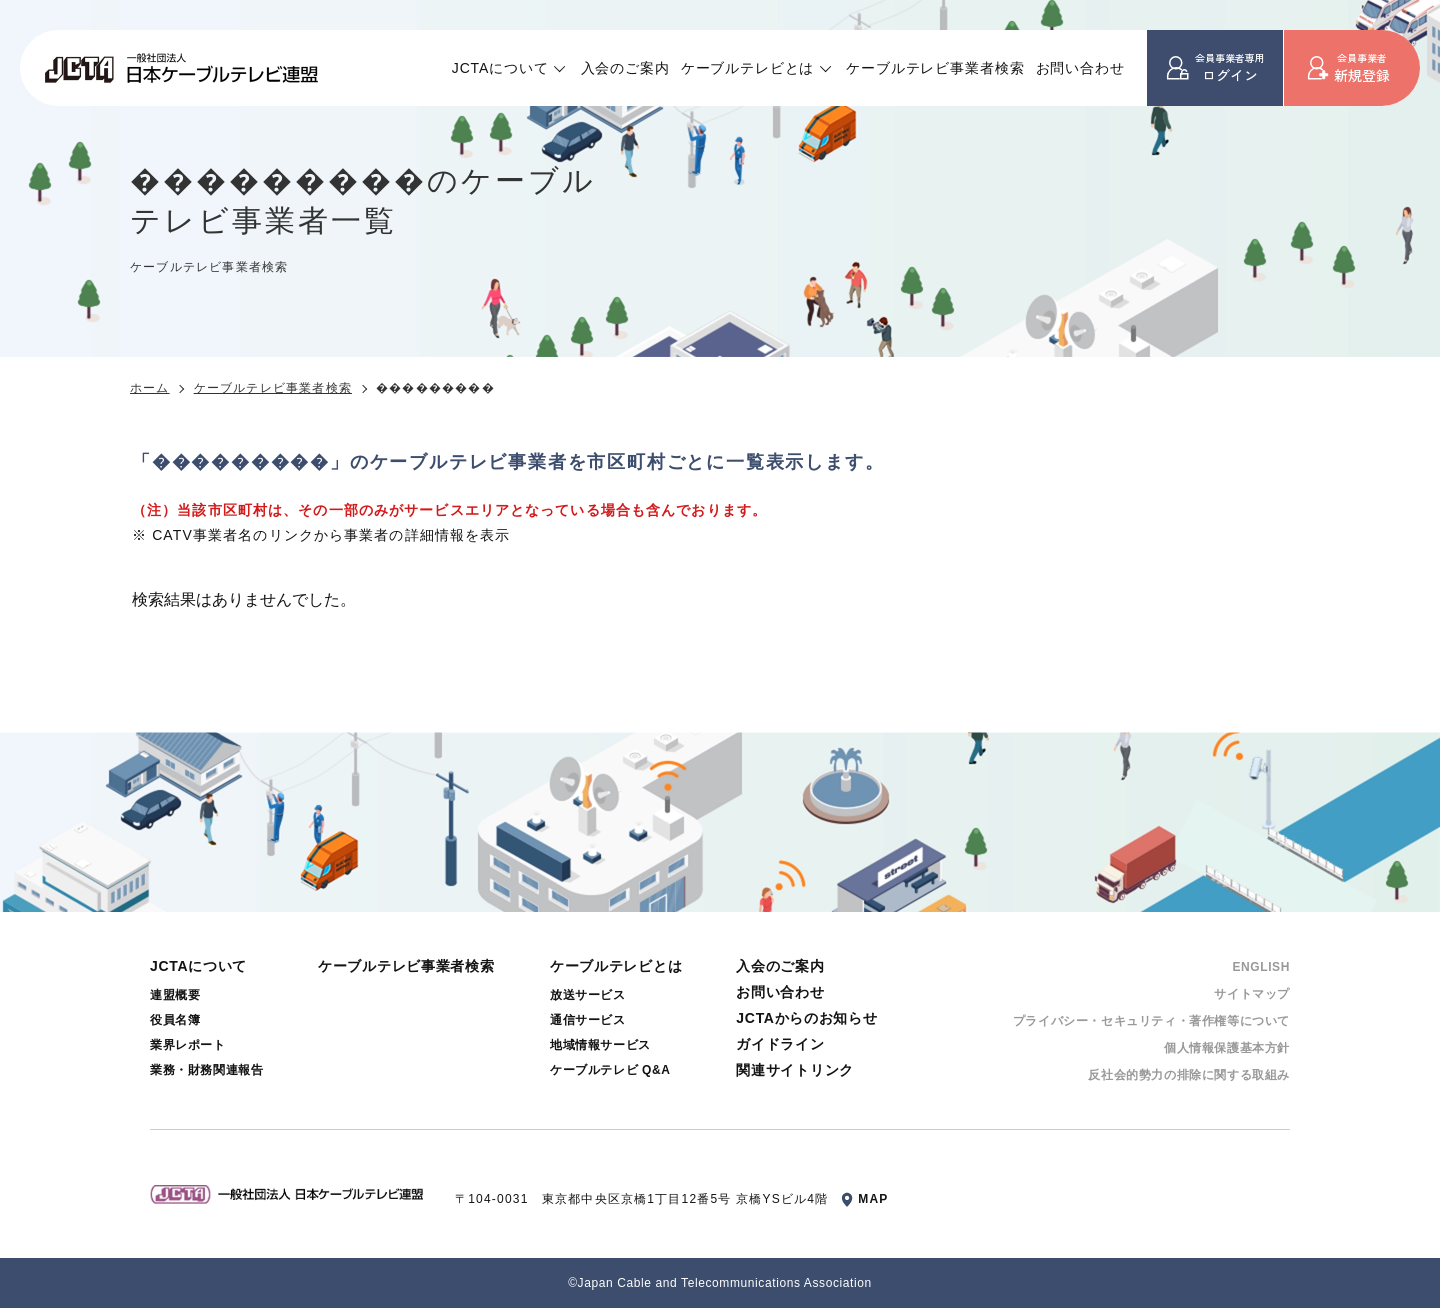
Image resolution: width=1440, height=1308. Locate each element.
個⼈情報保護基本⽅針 (1227, 1048)
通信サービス (588, 1020)
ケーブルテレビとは (748, 68)
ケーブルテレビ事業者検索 (935, 68)
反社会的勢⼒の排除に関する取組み (1189, 1075)
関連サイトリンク (795, 1070)
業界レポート (188, 1045)
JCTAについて (500, 68)
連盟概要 (175, 995)
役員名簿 (175, 1020)
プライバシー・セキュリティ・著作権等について (1151, 1021)
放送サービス (588, 995)
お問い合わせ (1080, 68)
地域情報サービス (600, 1045)
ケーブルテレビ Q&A (610, 1070)
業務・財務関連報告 (206, 1070)
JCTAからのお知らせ (806, 1018)
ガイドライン (780, 1044)
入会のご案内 (625, 68)
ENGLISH (1261, 967)
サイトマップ (1252, 994)
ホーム (150, 388)
